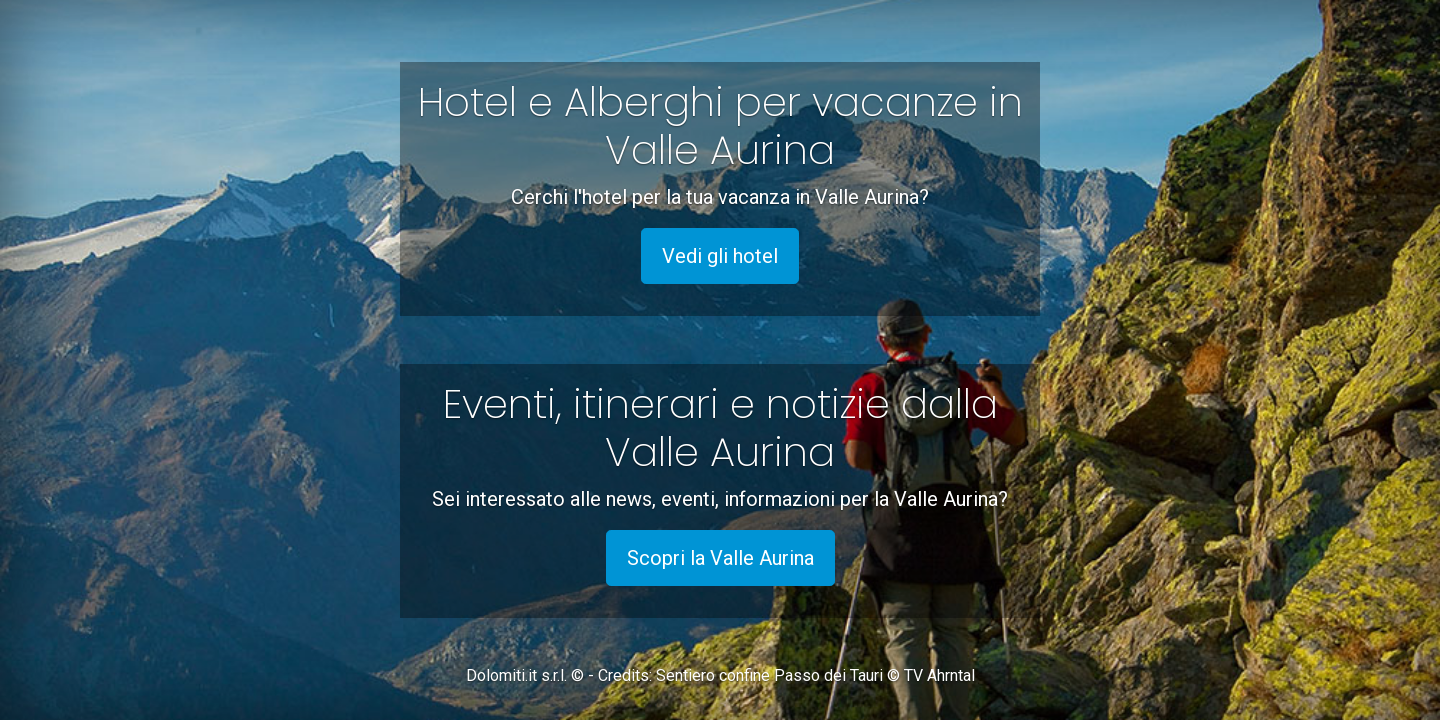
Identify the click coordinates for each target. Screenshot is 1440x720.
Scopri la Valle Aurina (720, 558)
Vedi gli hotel (720, 256)
